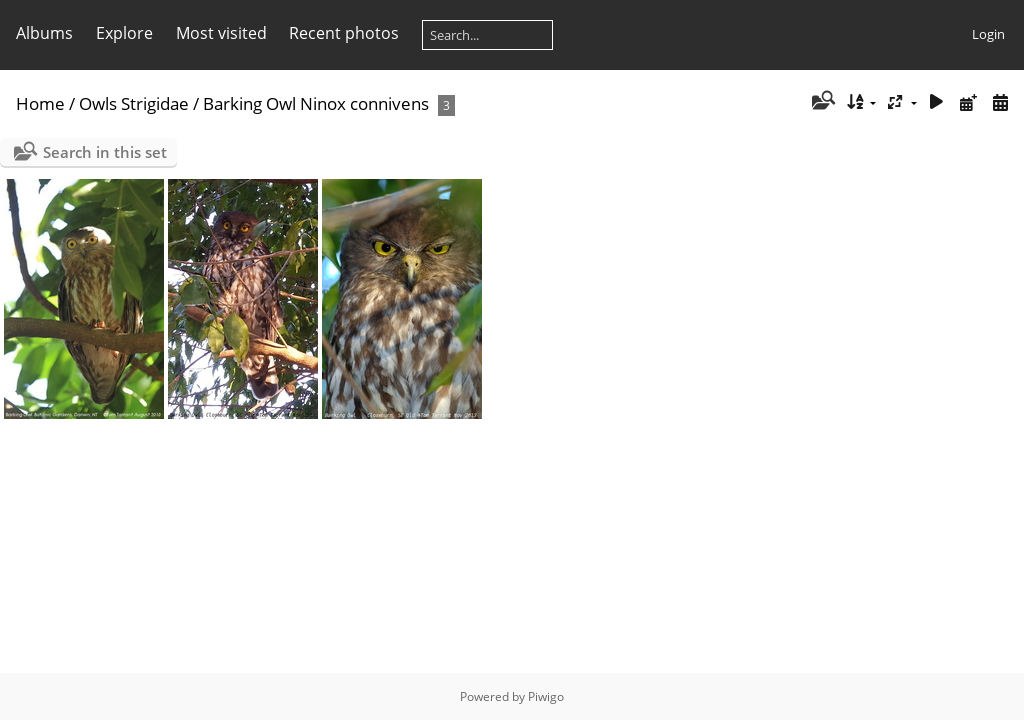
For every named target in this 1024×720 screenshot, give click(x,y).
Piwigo (546, 696)
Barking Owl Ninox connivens (316, 103)
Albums (44, 33)
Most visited (221, 33)
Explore (124, 33)
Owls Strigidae (134, 103)
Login (988, 34)
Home (40, 103)
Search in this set (105, 152)
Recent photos (344, 33)
